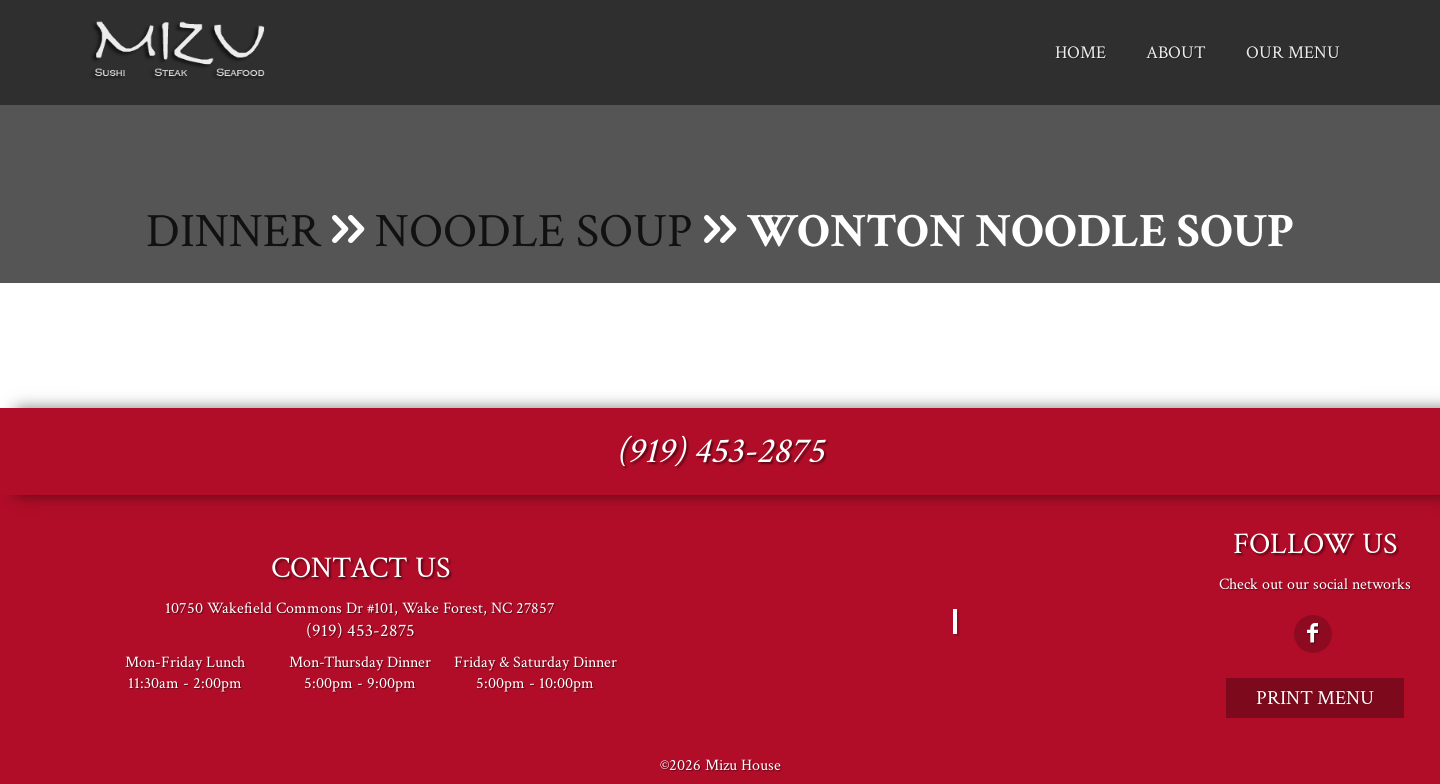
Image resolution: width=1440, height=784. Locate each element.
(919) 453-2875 (720, 451)
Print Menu (1315, 698)
